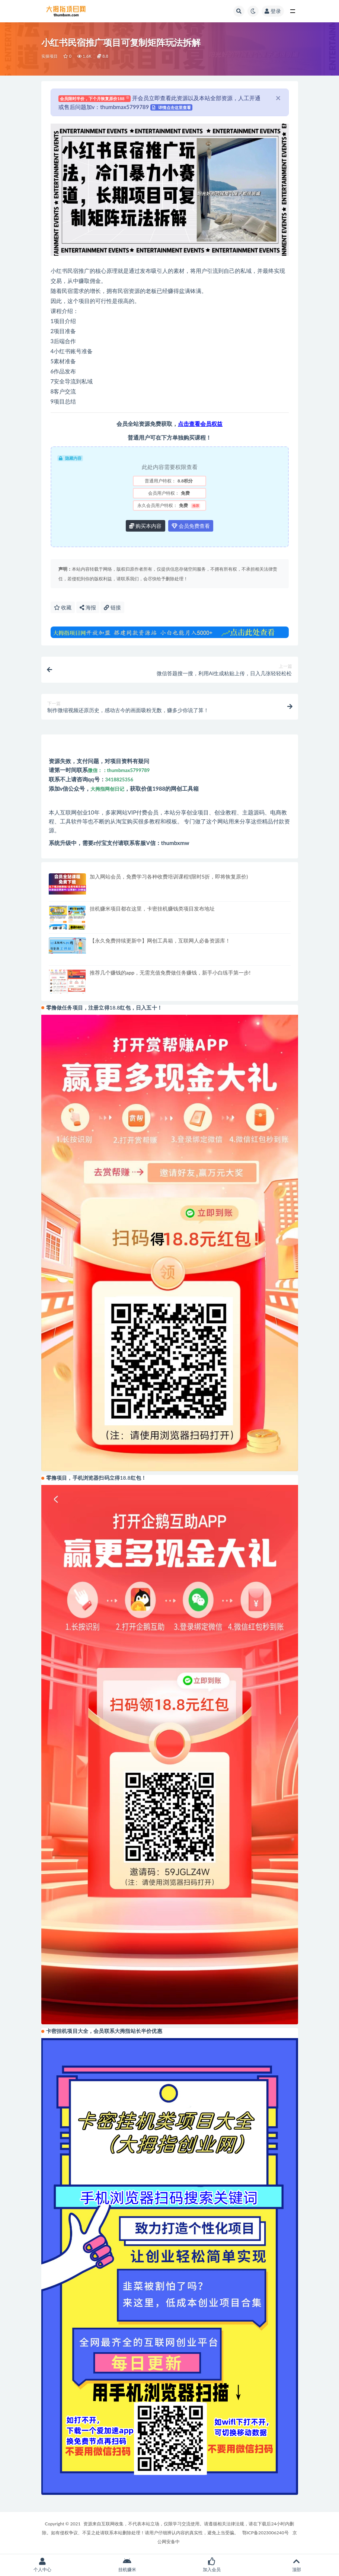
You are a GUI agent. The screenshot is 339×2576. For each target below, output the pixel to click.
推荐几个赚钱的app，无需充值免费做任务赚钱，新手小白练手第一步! (170, 972)
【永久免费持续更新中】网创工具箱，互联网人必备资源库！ (160, 940)
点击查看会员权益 (200, 423)
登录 (273, 11)
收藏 (63, 607)
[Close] (278, 98)
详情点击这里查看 (171, 107)
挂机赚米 (127, 2565)
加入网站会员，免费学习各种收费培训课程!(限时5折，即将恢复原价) (169, 876)
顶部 (296, 2565)
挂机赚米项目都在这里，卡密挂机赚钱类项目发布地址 (152, 908)
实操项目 (49, 56)
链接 (112, 607)
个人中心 (42, 2565)
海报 (88, 607)
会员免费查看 (191, 526)
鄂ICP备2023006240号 (265, 2532)
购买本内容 (145, 526)
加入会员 (212, 2565)
